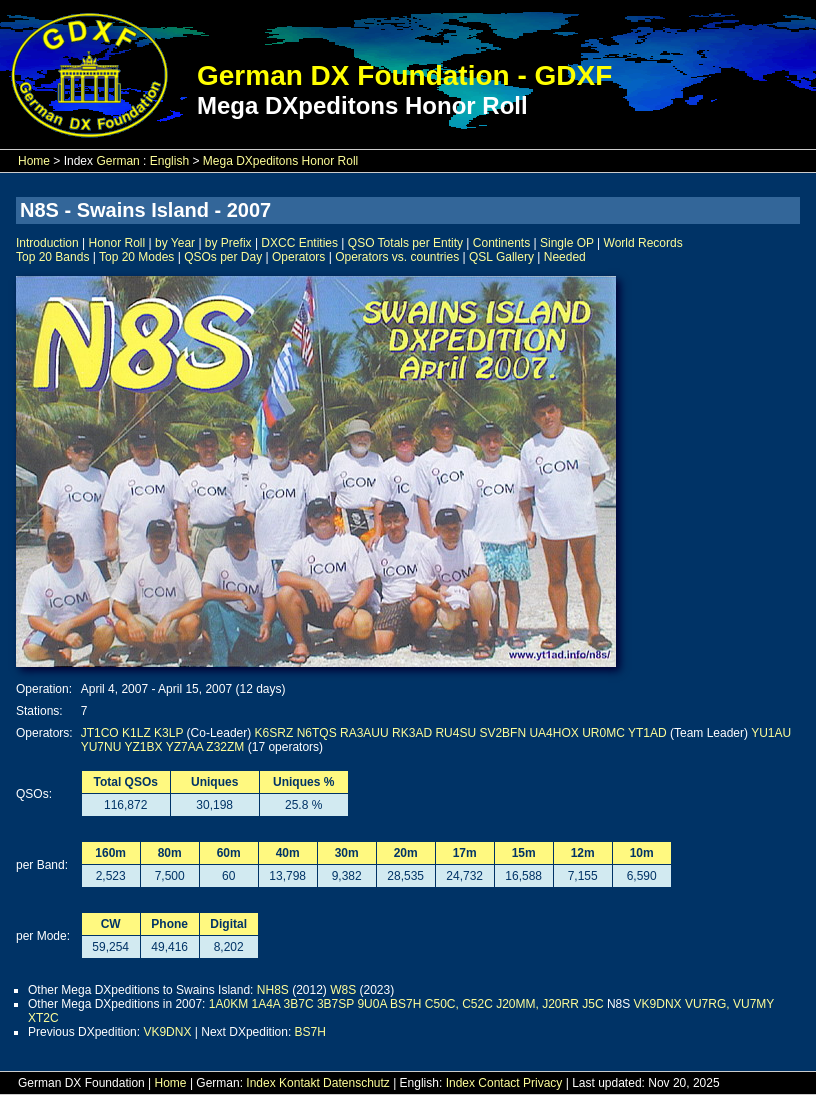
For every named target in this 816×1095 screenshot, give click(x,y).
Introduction (47, 243)
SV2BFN (502, 733)
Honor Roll (117, 243)
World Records (643, 243)
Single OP (567, 243)
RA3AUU (364, 733)
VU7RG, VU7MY (729, 1004)
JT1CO (100, 733)
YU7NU (101, 747)
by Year (175, 243)
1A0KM (228, 1004)
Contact (498, 1083)
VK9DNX (658, 1004)
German (117, 161)
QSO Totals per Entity (405, 243)
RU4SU (455, 733)
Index (260, 1083)
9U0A (371, 1004)
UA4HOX (553, 733)
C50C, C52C (459, 1004)
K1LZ (136, 733)
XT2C (43, 1018)
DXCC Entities (299, 243)
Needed (565, 257)
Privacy (542, 1083)
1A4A (265, 1004)
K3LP (168, 733)
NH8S (273, 990)
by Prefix (228, 243)
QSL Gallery (501, 257)
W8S (343, 990)
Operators (298, 257)
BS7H (405, 1004)
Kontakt (299, 1083)
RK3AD (412, 733)
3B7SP (335, 1004)
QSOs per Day (223, 257)
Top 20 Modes (136, 257)
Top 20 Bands (52, 257)
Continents (501, 243)
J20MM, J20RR (537, 1004)
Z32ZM (225, 747)
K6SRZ (274, 733)
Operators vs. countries (397, 257)
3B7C (299, 1004)
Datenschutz (356, 1083)
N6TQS (317, 733)
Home (34, 161)
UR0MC (603, 733)
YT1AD (647, 733)
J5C (592, 1004)
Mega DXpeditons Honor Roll (280, 161)
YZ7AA (184, 747)
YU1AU (771, 733)
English (169, 161)
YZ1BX (144, 747)
